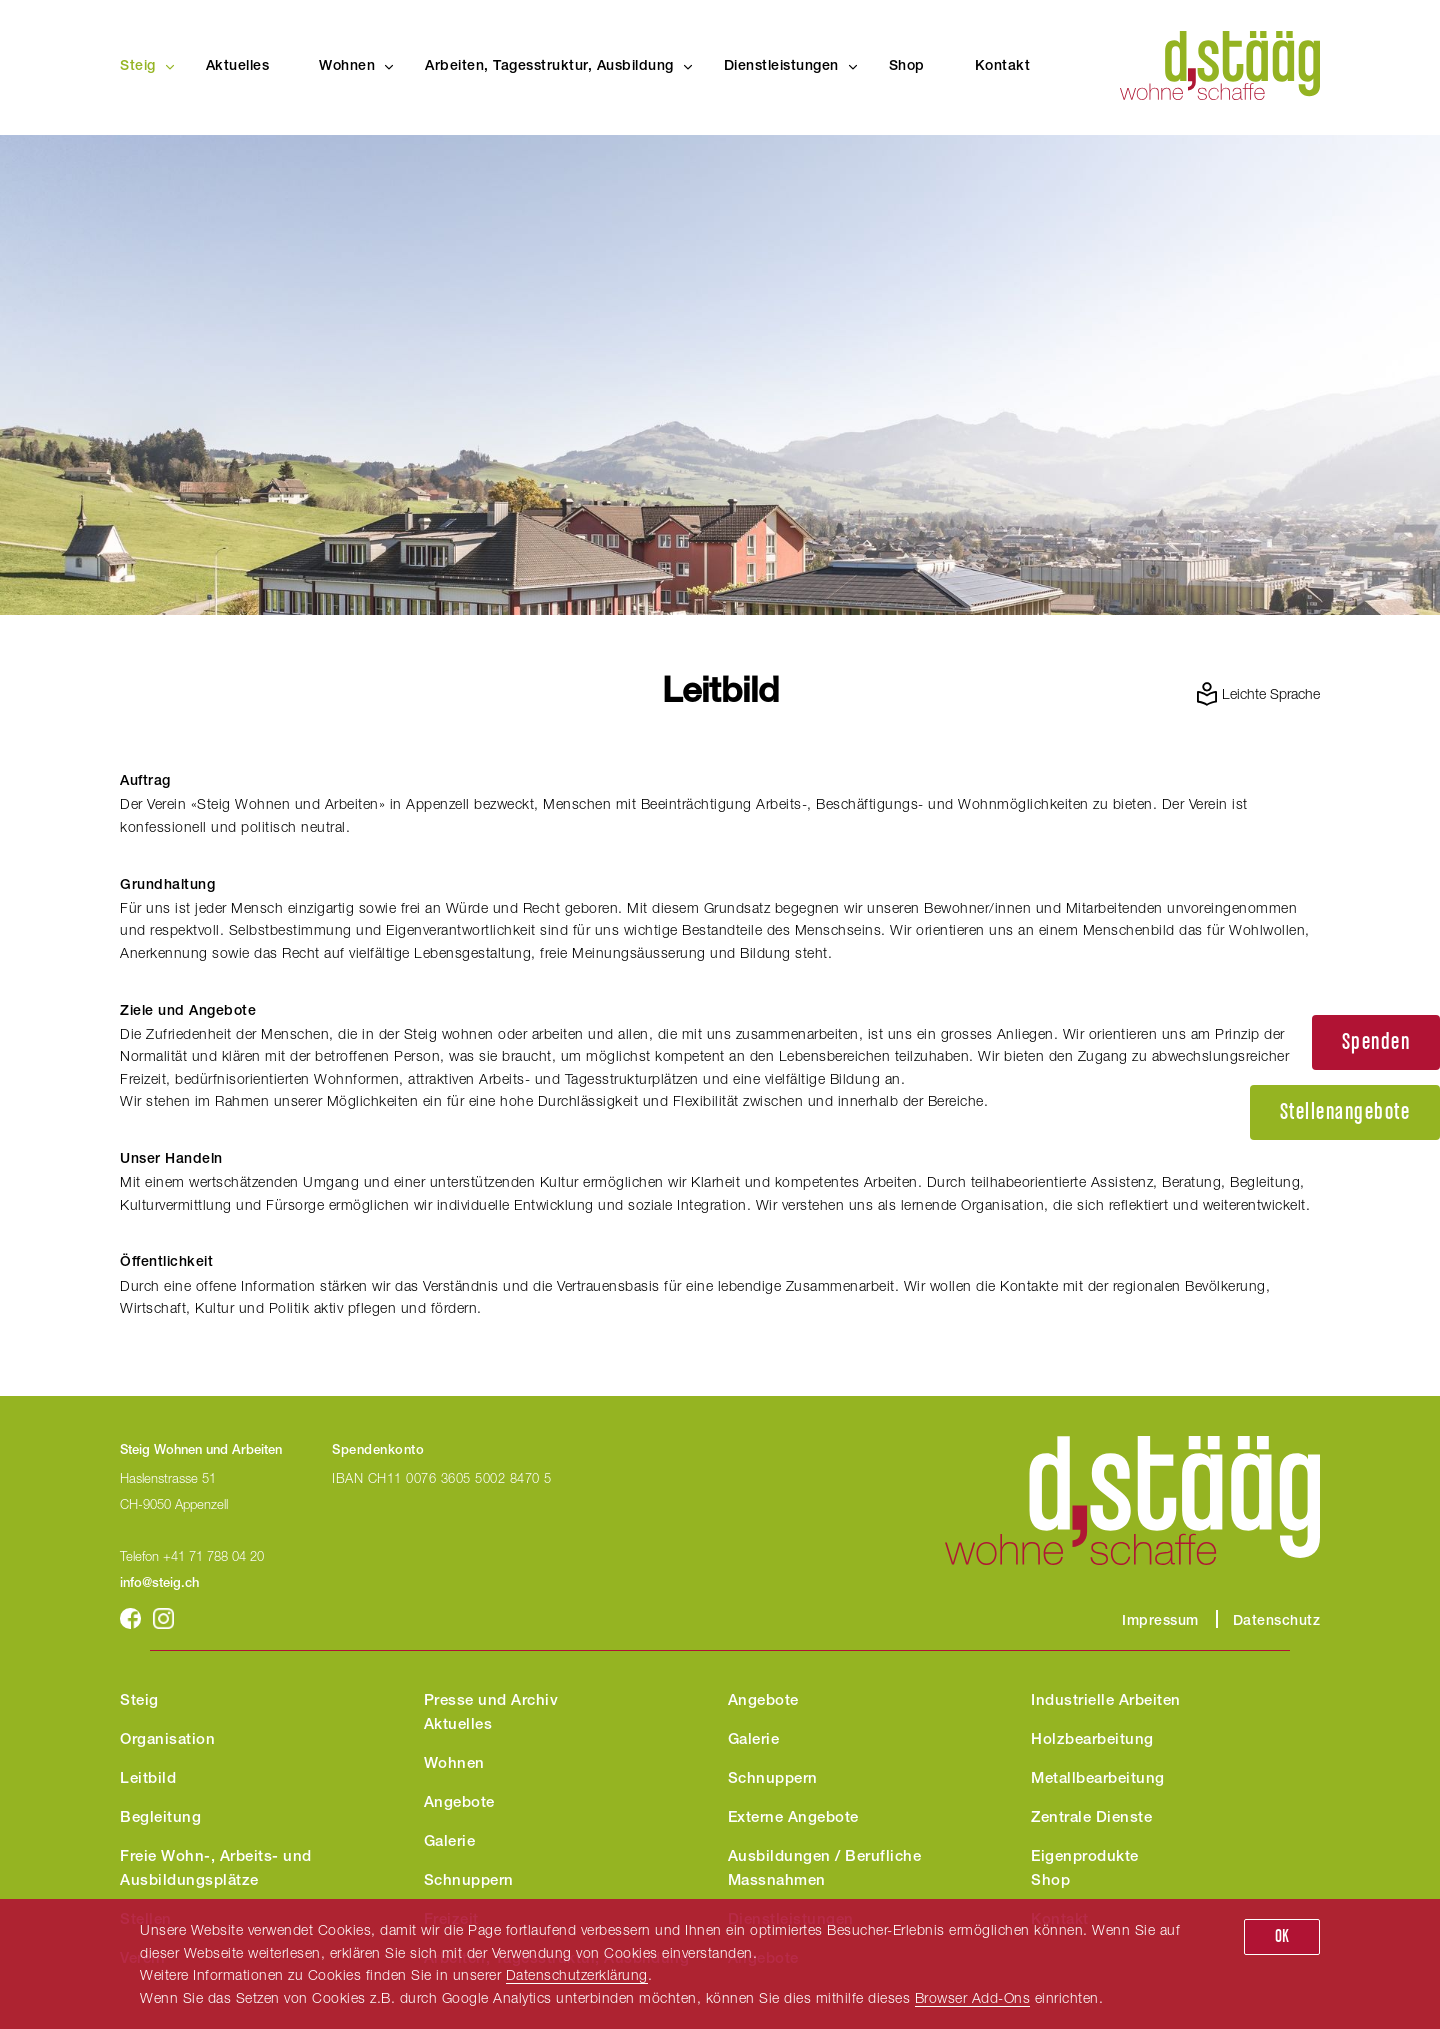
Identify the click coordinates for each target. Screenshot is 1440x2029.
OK (1282, 1937)
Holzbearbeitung (1092, 1740)
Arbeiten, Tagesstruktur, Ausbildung (549, 67)
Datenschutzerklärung (577, 1974)
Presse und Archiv (491, 1701)
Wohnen (347, 67)
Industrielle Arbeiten (1106, 1701)
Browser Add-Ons (973, 1997)
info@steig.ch (159, 1584)
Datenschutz (1277, 1622)
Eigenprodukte (1085, 1857)
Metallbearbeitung (1098, 1779)
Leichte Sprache (1271, 693)
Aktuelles (238, 67)
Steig (138, 67)
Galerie (450, 1842)
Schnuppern (469, 1881)
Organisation (167, 1740)
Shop (907, 67)
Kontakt (1003, 67)
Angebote (459, 1803)
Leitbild (148, 1779)
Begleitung (160, 1818)
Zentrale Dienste (1091, 1818)
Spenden (1376, 1042)
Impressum (1160, 1622)
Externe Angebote (793, 1818)
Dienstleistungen (781, 67)
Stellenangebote (1345, 1112)
